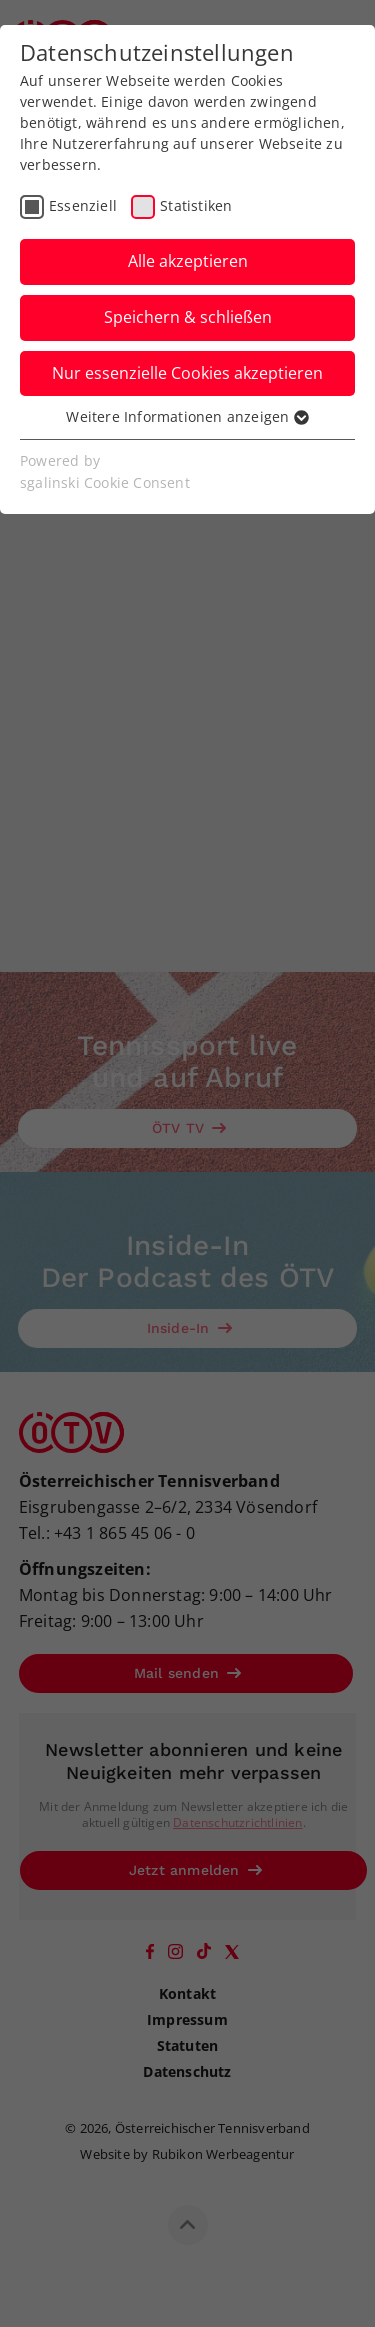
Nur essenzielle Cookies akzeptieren (187, 373)
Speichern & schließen (188, 317)
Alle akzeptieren (188, 261)
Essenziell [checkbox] (83, 205)
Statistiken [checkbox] (196, 205)
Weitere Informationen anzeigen (187, 416)
